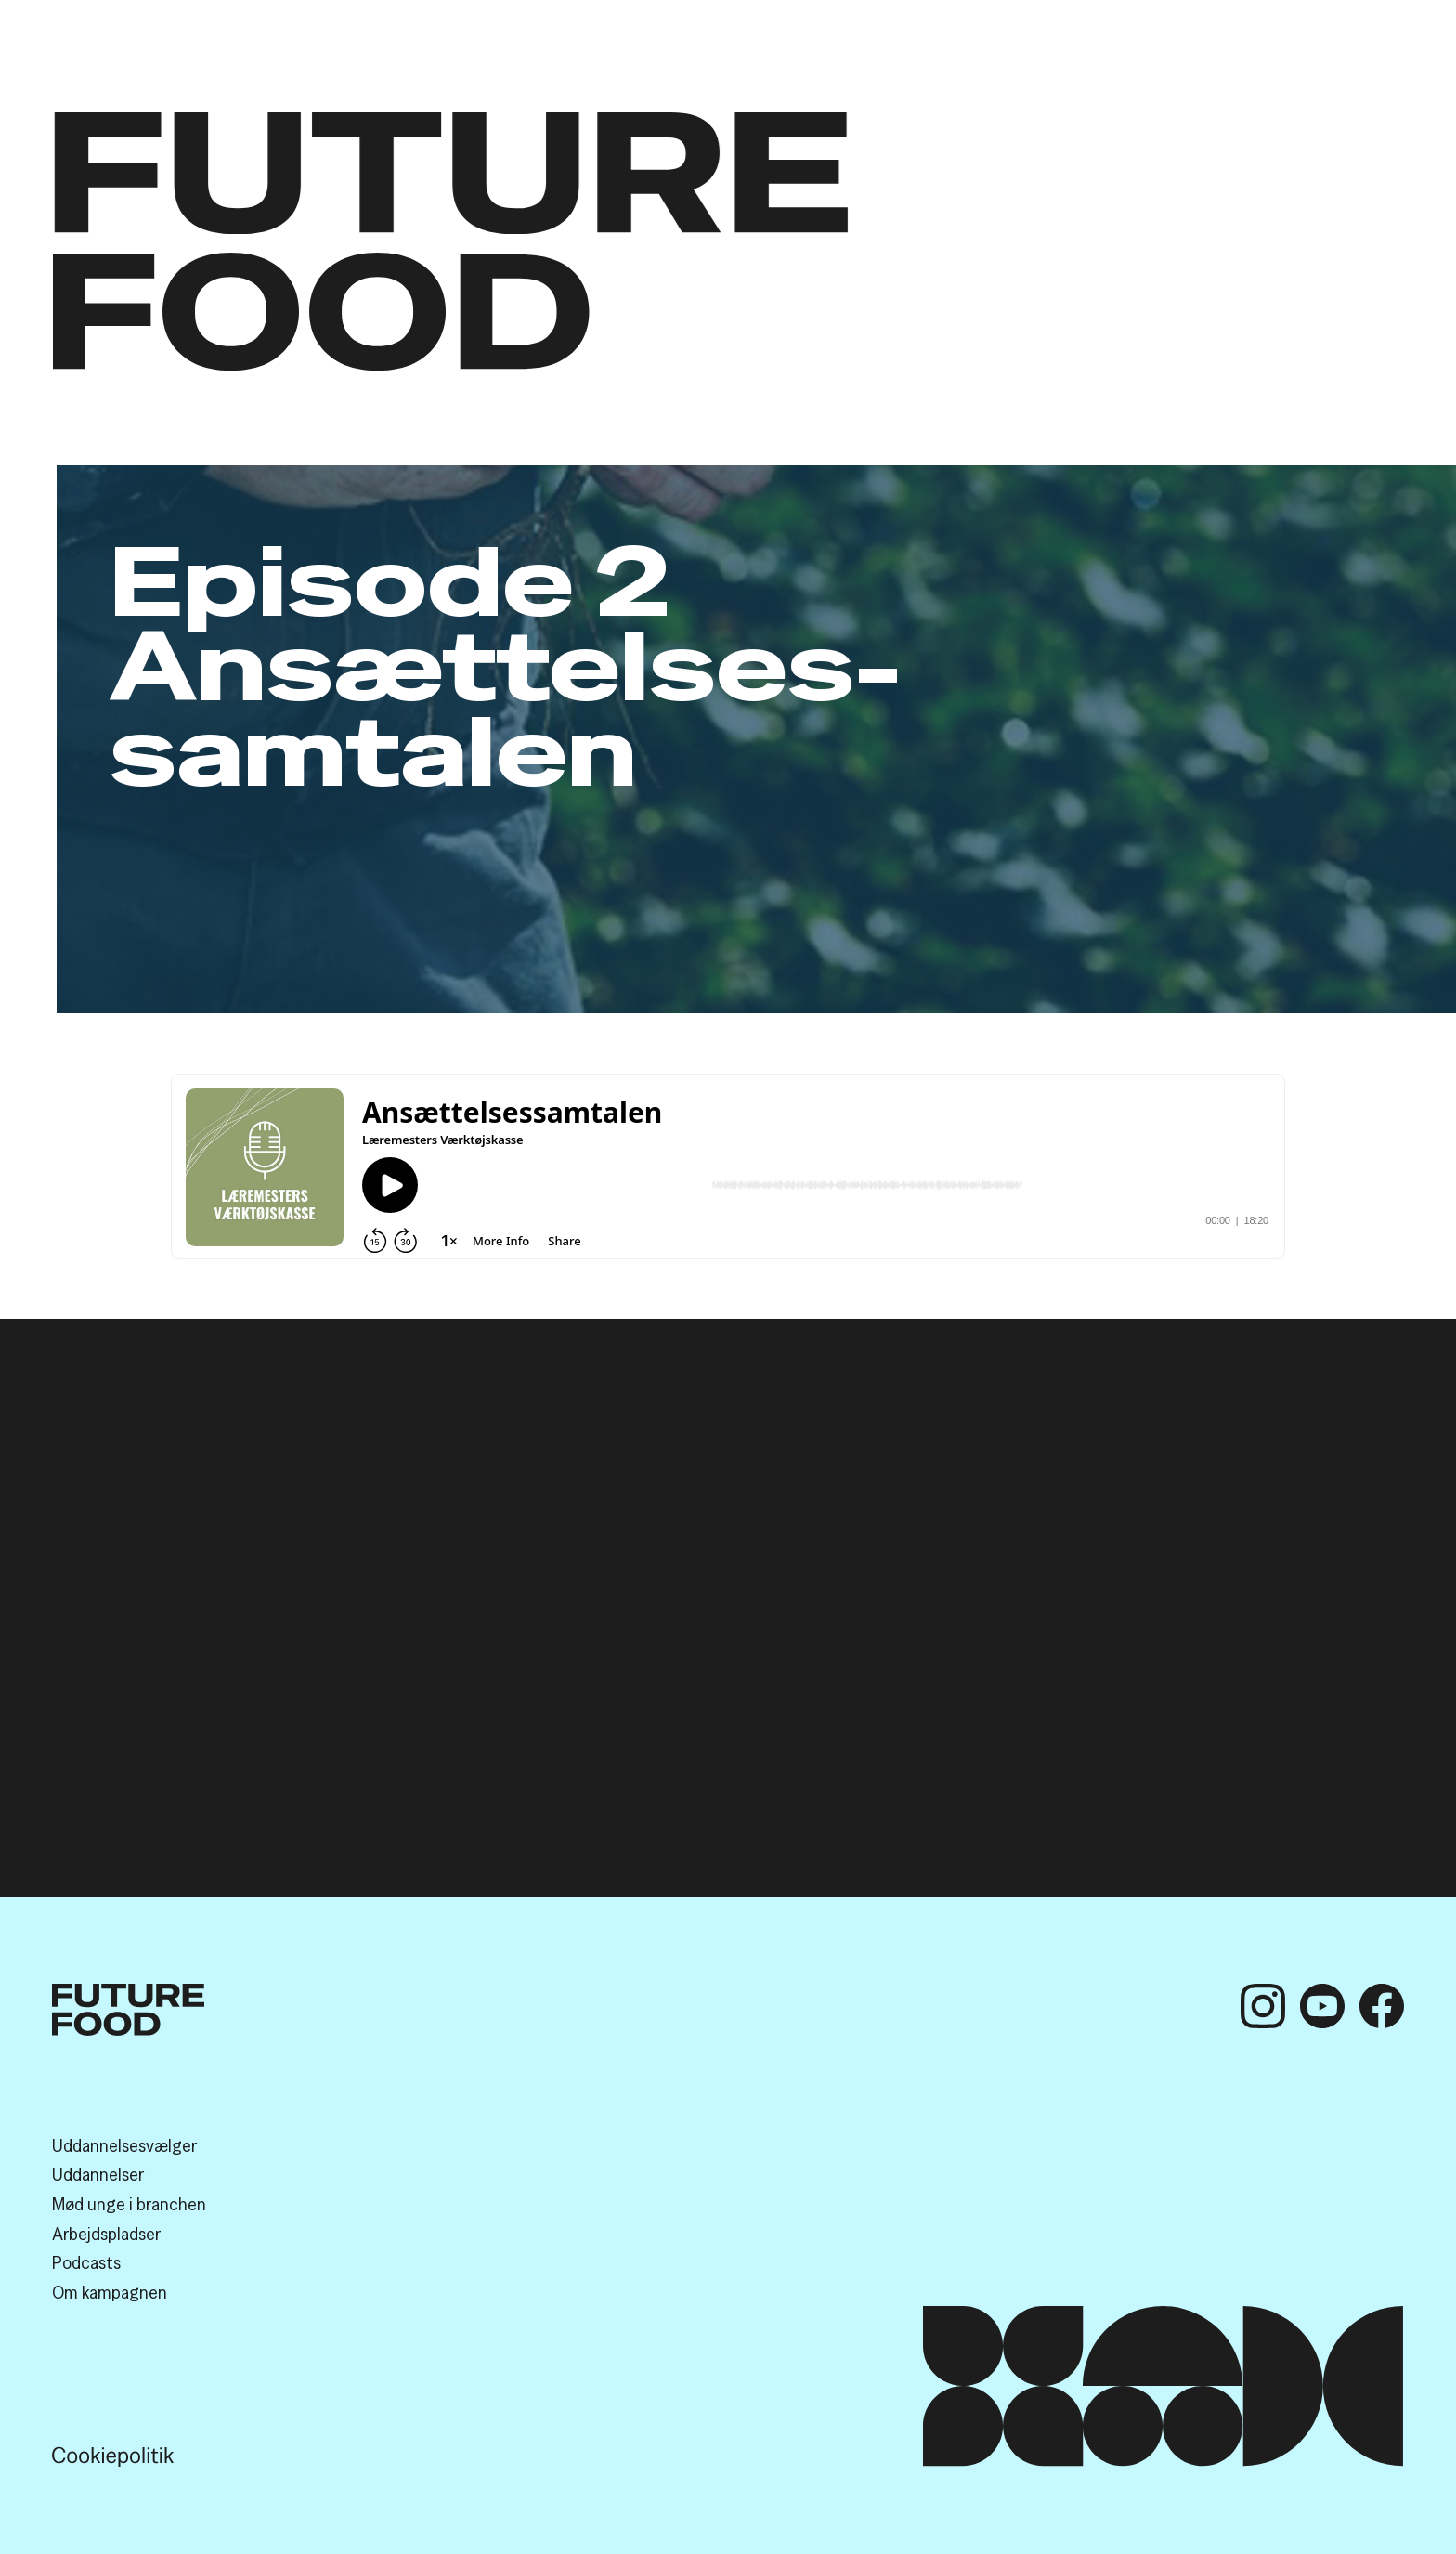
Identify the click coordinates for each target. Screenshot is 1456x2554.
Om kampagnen (109, 2292)
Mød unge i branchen (129, 2204)
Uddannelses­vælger (124, 2145)
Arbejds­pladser (106, 2233)
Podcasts (86, 2262)
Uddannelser (98, 2174)
